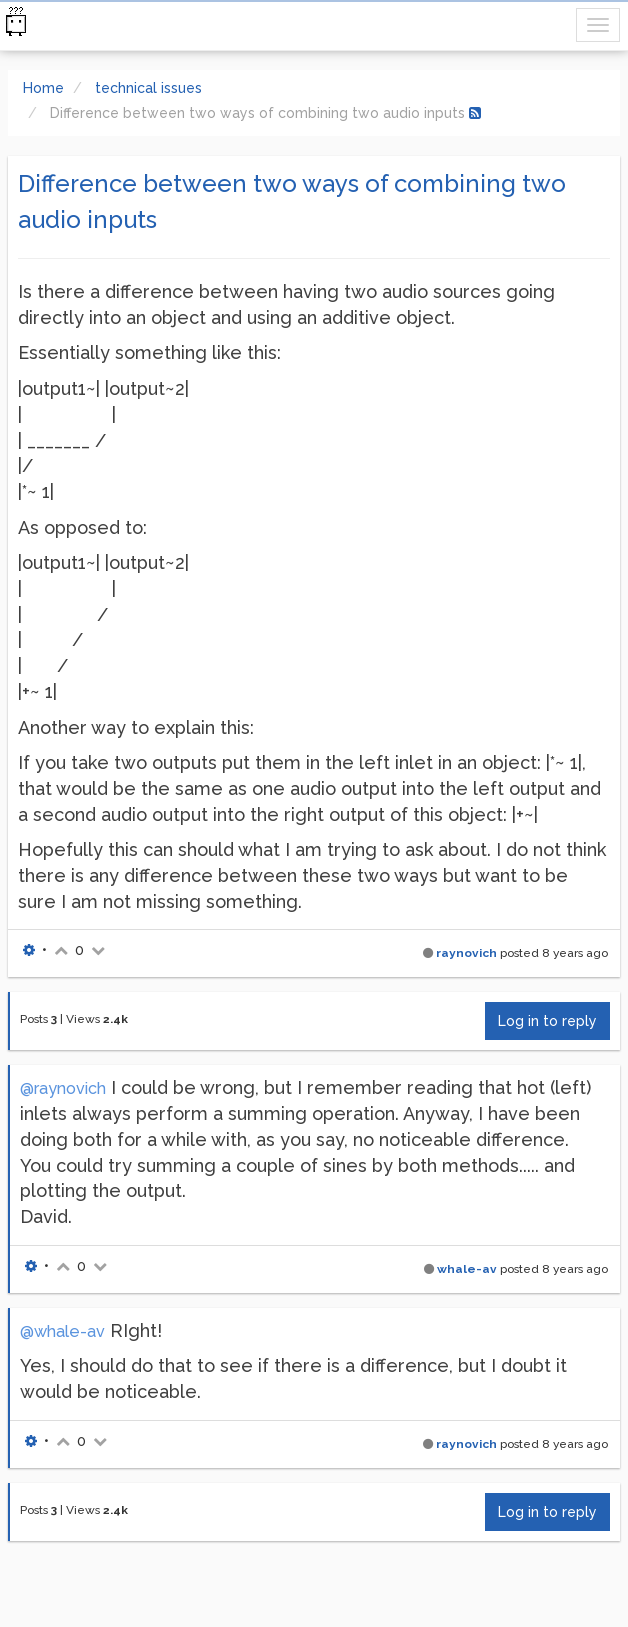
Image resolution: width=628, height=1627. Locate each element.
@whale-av (62, 1331)
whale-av (467, 1269)
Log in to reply (547, 1021)
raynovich (466, 953)
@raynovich (63, 1088)
